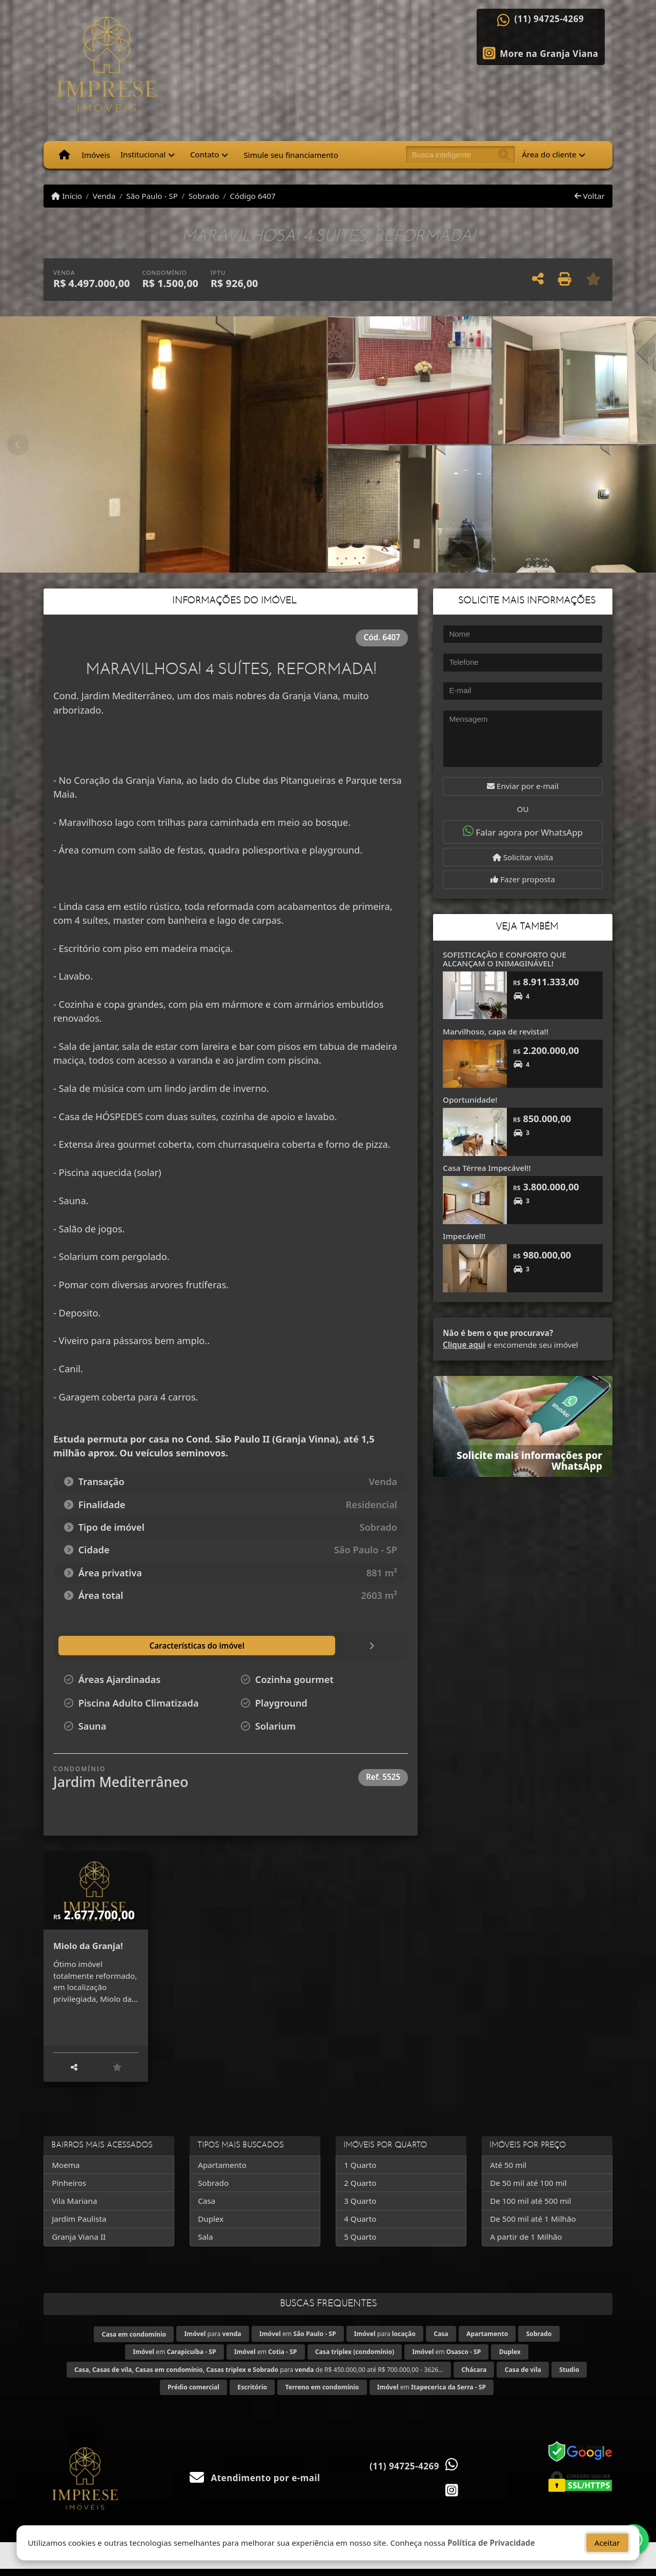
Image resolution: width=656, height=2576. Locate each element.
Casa (206, 2208)
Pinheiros (69, 2190)
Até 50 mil (508, 2172)
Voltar (590, 196)
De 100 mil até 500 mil (530, 2208)
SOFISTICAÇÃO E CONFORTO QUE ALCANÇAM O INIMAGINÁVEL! (504, 958)
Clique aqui (464, 1345)
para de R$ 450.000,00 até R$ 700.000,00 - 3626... (258, 2377)
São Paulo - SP (152, 196)
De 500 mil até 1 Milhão (533, 2226)
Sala (205, 2244)
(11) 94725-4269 (549, 19)
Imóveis (95, 155)
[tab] (113, 1645)
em (297, 2341)
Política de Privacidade (491, 2547)
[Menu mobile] (64, 155)
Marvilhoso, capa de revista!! (495, 1031)
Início (66, 196)
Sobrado (204, 196)
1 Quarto (360, 2172)
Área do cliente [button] (549, 154)
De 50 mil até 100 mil (528, 2190)
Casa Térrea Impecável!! (487, 1168)
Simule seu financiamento (291, 155)
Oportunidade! (470, 1099)
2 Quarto (360, 2190)
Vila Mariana (74, 2208)
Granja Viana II (79, 2244)
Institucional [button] (143, 154)
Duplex (210, 2226)
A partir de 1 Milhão (526, 2244)
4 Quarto (360, 2226)
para (212, 2341)
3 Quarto (360, 2208)
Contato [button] (204, 154)
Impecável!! (464, 1236)
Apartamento (222, 2172)
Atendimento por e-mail (255, 2485)
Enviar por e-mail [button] (523, 786)
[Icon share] (541, 52)
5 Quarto (360, 2244)
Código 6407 (252, 196)
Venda (104, 196)
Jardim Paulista (79, 2226)
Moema (65, 2172)
